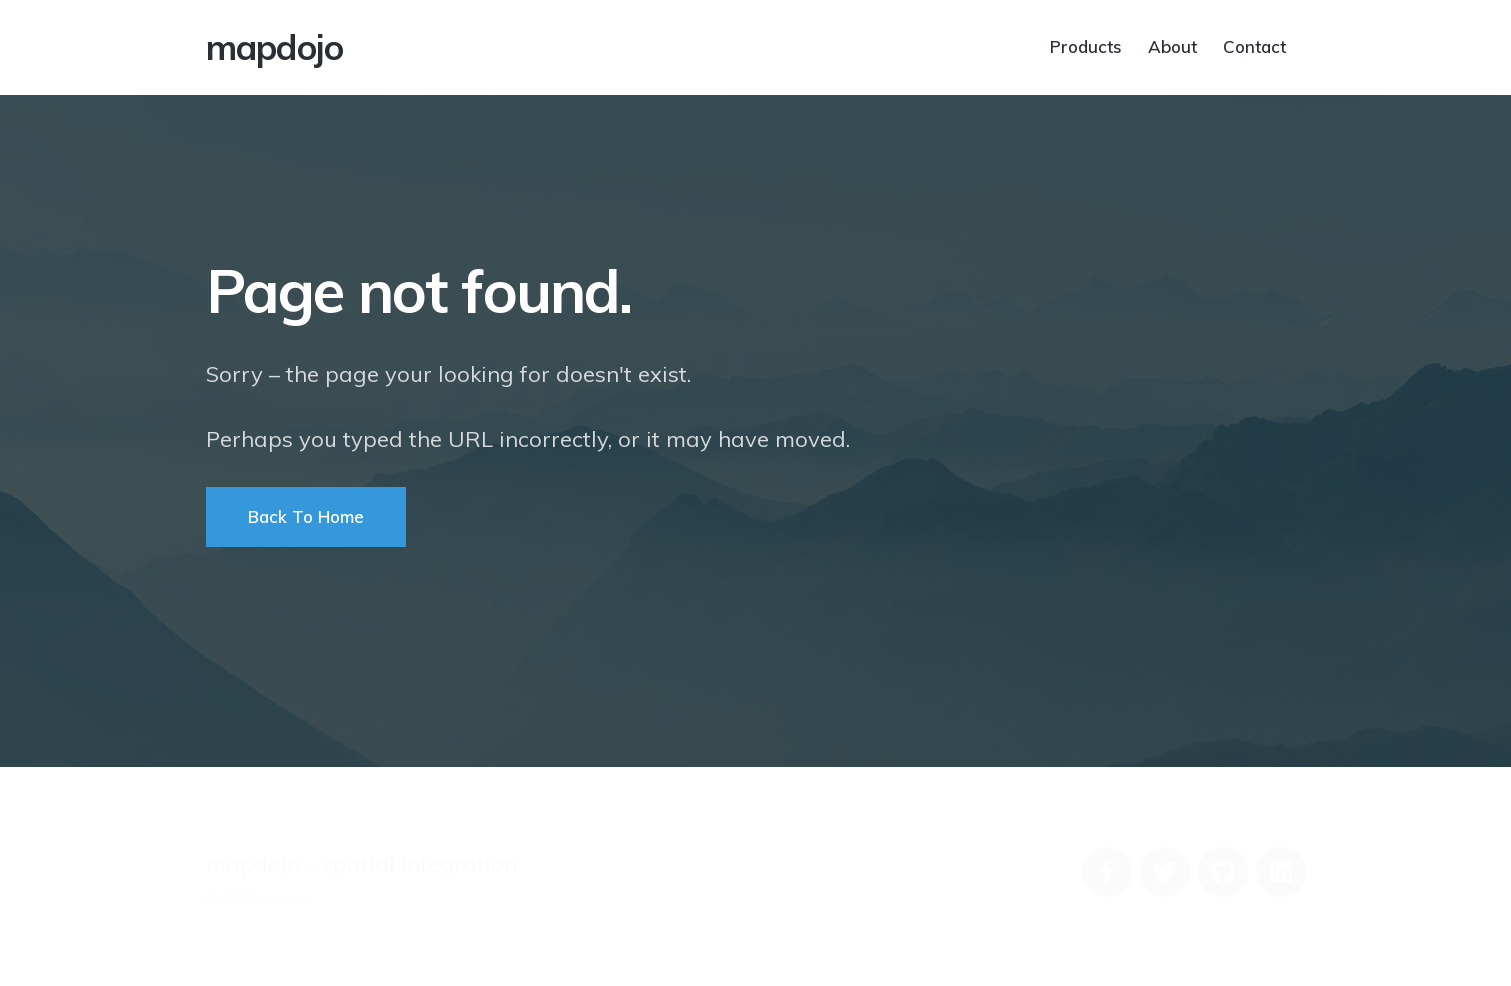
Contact (1254, 45)
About (1172, 45)
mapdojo (275, 47)
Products (1086, 45)
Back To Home (306, 516)
